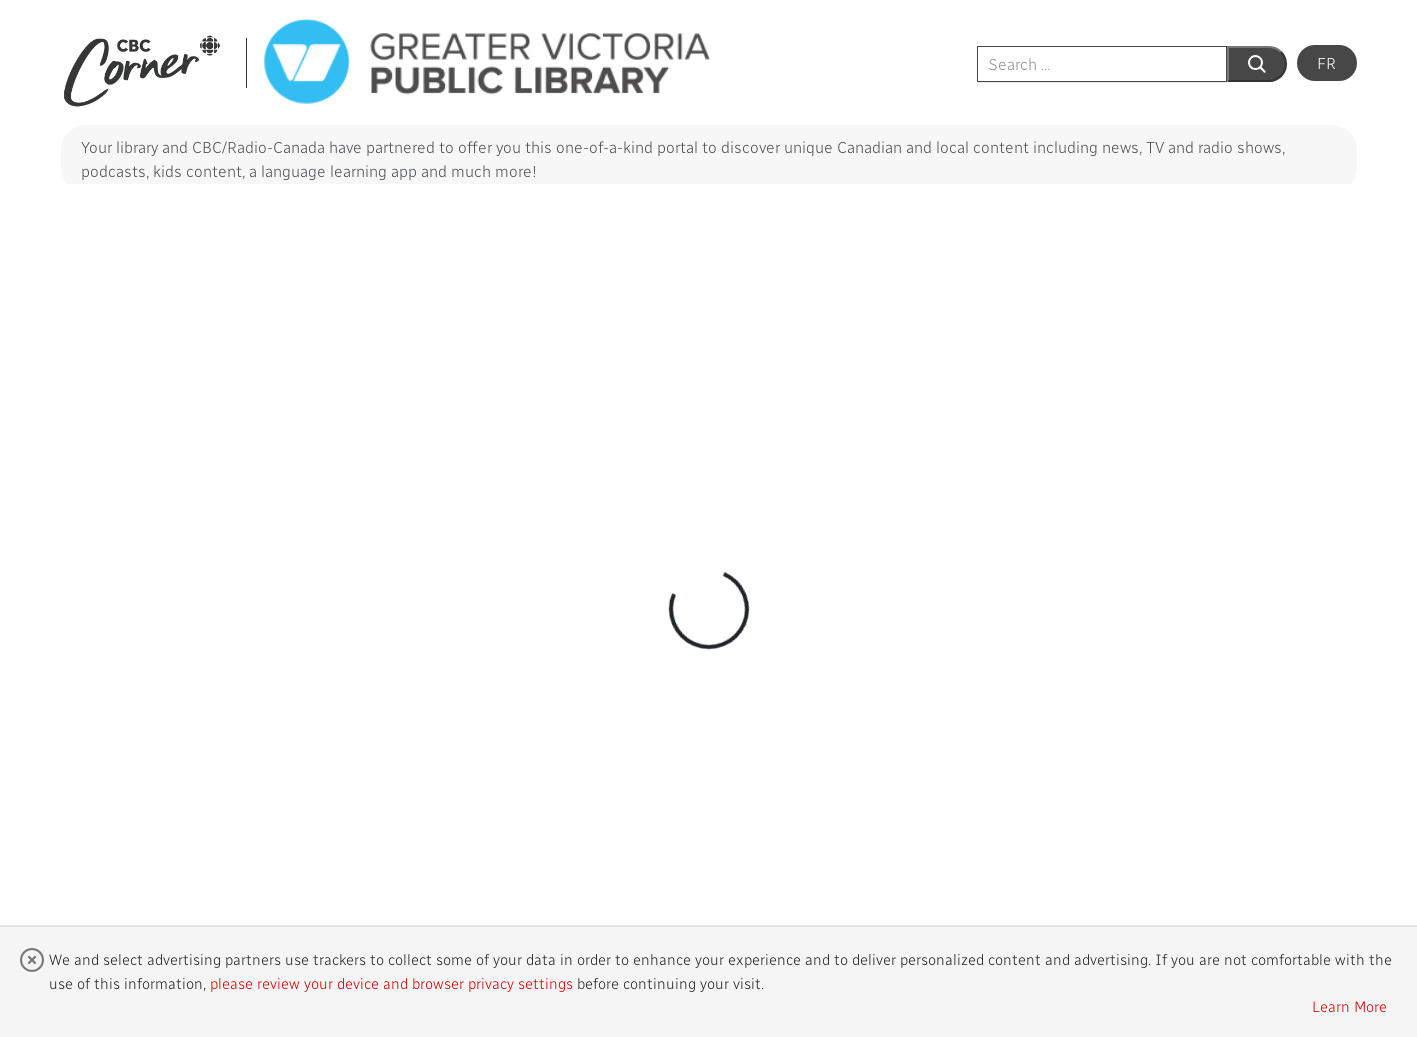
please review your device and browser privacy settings (391, 983)
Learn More (1349, 1006)
